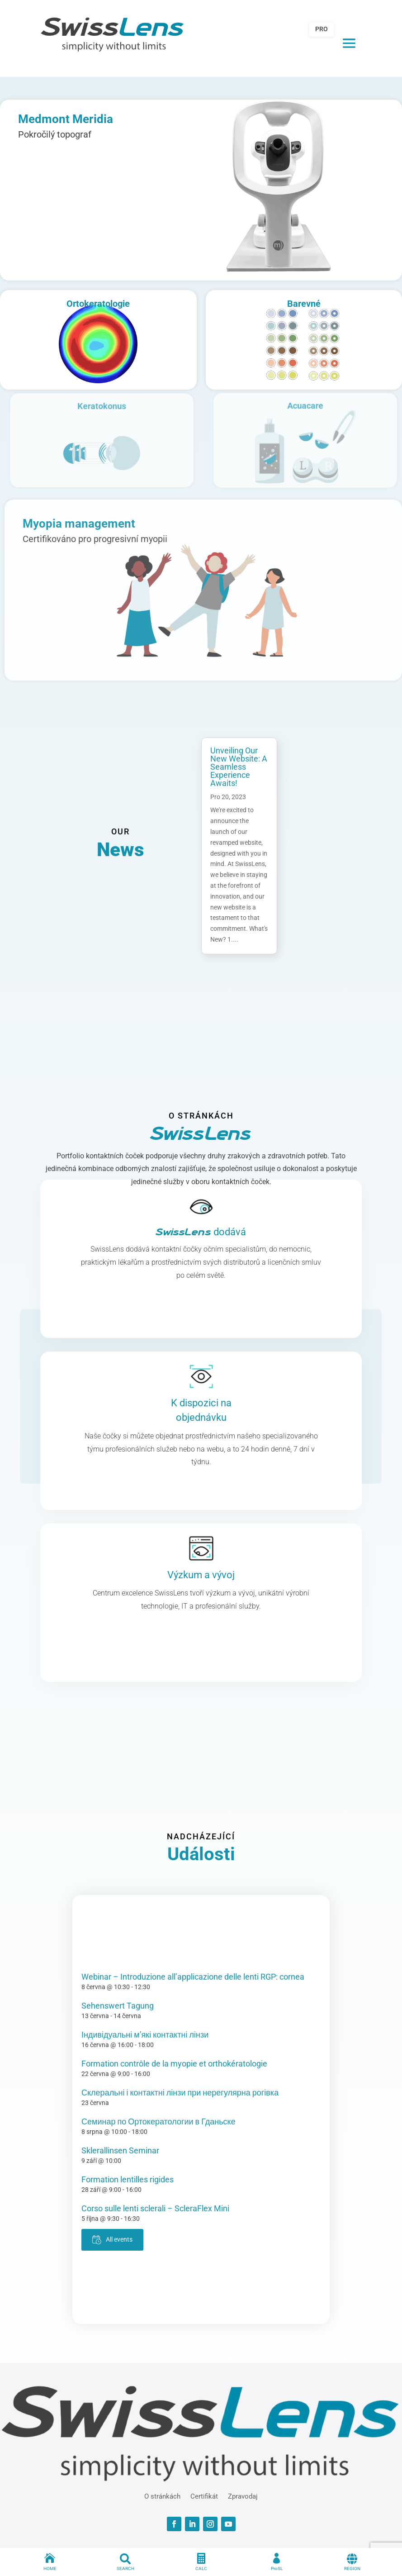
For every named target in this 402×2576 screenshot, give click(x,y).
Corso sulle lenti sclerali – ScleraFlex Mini (155, 2208)
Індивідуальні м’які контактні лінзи (144, 2034)
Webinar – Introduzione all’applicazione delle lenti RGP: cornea (192, 1976)
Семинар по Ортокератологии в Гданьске (158, 2121)
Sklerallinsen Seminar (120, 2150)
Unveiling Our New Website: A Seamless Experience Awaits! (238, 767)
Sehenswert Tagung (117, 2005)
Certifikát (204, 2496)
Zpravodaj (243, 2496)
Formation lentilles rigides (127, 2179)
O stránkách (162, 2496)
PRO (321, 29)
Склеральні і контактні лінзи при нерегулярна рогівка (180, 2092)
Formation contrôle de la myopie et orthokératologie (174, 2063)
